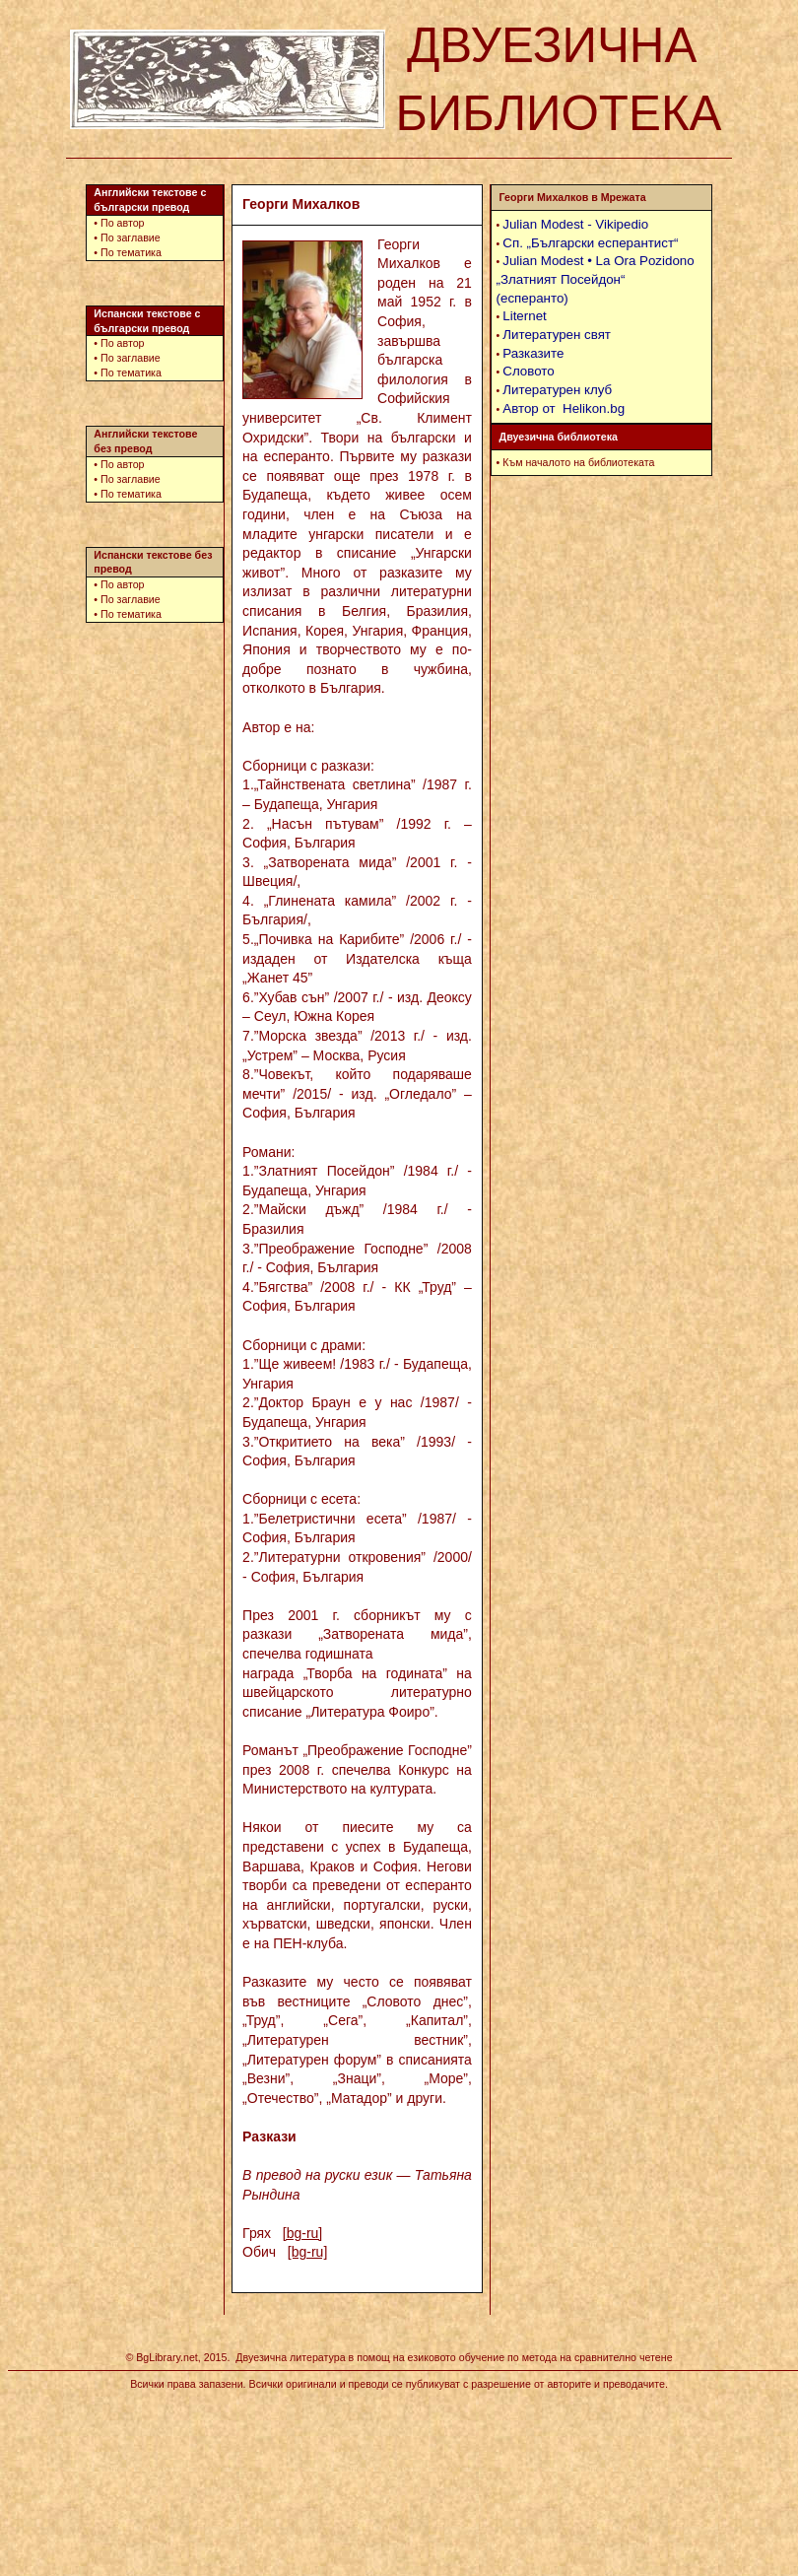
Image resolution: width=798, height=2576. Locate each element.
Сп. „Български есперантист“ (590, 243)
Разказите (533, 353)
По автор (122, 223)
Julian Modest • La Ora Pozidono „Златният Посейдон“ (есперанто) (596, 279)
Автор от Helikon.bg (563, 408)
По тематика (131, 252)
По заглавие (130, 237)
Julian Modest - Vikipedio (575, 224)
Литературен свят (556, 334)
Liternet (524, 315)
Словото (528, 371)
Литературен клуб (557, 389)
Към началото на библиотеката (578, 462)
